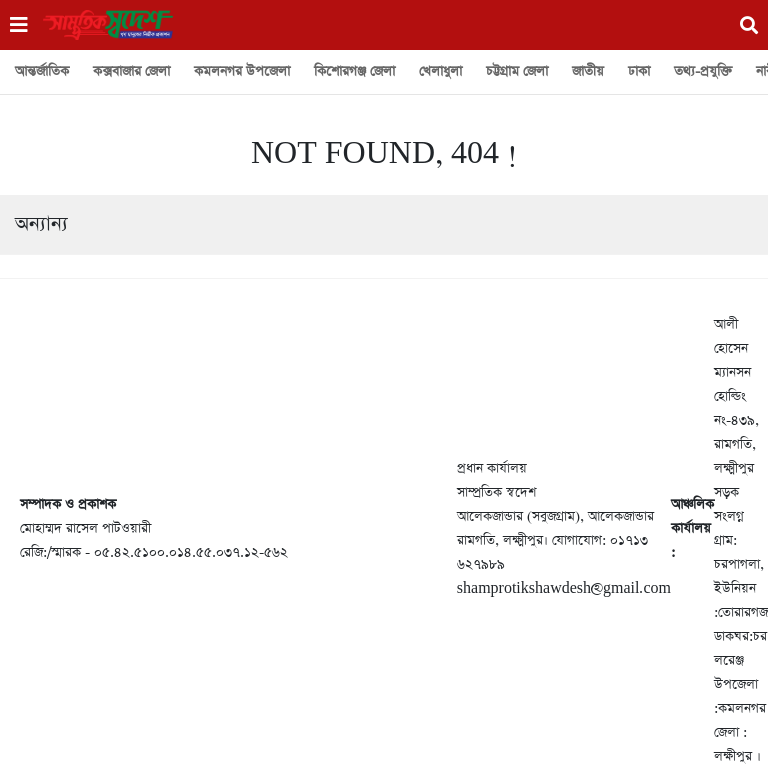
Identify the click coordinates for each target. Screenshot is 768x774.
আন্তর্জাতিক (42, 71)
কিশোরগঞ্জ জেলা (354, 71)
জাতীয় (588, 71)
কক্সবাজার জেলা (131, 71)
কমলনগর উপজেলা (242, 71)
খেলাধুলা (440, 71)
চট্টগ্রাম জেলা (517, 71)
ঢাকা (639, 71)
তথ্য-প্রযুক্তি (703, 71)
